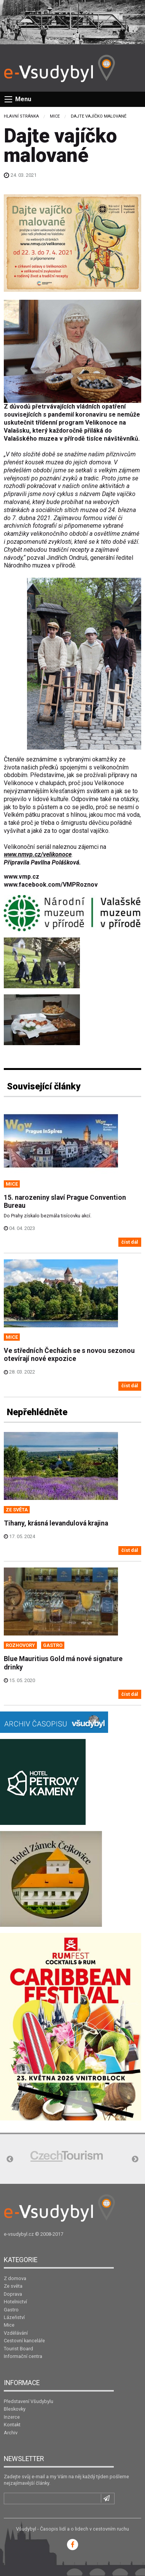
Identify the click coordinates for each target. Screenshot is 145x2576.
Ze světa (13, 2286)
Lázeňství (14, 2317)
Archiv (11, 2432)
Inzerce (12, 2417)
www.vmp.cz (21, 876)
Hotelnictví (15, 2302)
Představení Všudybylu (28, 2401)
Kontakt (12, 2424)
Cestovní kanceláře (24, 2340)
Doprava (13, 2294)
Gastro (11, 2310)
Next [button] (135, 2159)
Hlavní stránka (21, 116)
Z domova (15, 2278)
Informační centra (23, 2356)
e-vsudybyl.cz (19, 2234)
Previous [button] (10, 2159)
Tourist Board (18, 2348)
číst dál (129, 1242)
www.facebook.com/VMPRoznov (51, 884)
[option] (66, 2156)
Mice (55, 116)
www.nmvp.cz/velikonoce (38, 854)
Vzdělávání (16, 2333)
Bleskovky (14, 2409)
